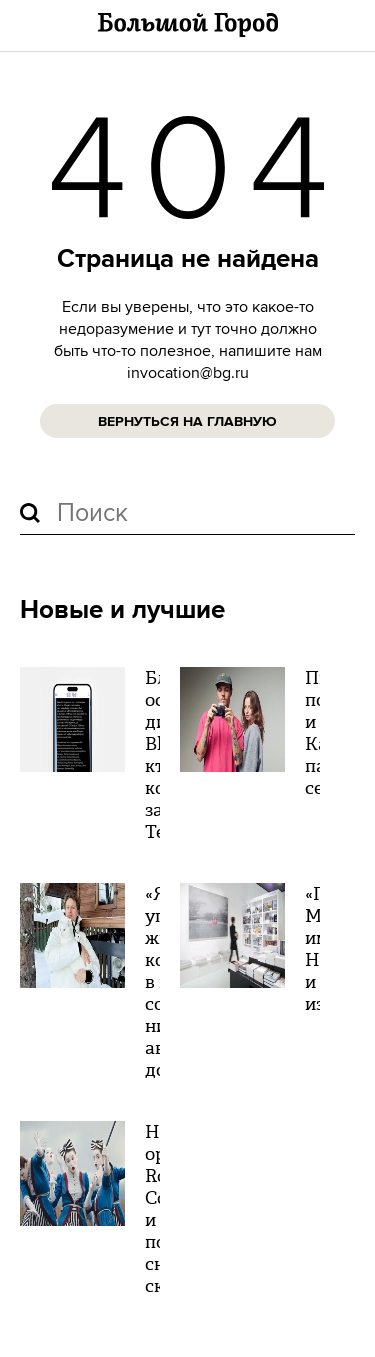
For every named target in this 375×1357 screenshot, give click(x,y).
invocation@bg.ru (188, 373)
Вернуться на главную (187, 422)
